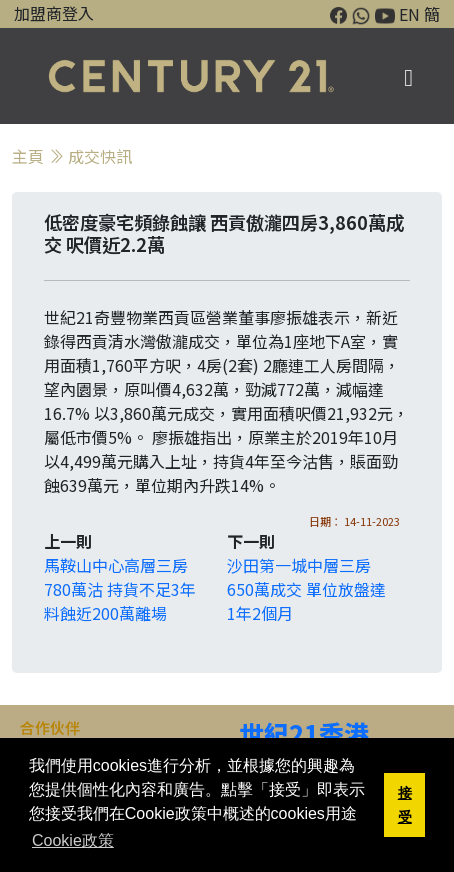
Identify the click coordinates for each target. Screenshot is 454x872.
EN (409, 14)
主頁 (28, 156)
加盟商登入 (54, 13)
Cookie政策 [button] (73, 840)
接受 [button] (405, 805)
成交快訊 (100, 156)
